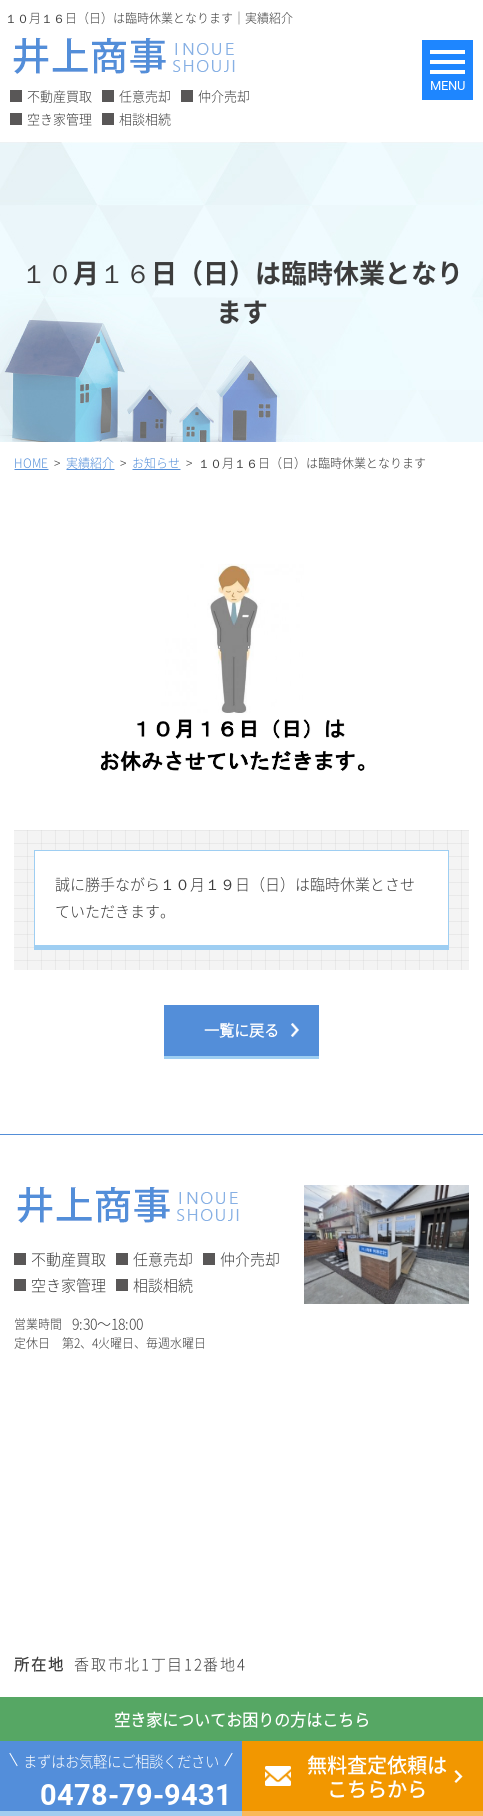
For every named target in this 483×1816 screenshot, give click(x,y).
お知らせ (156, 463)
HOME (31, 463)
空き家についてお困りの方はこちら (242, 1719)
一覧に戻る (241, 1030)
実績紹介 (90, 463)
